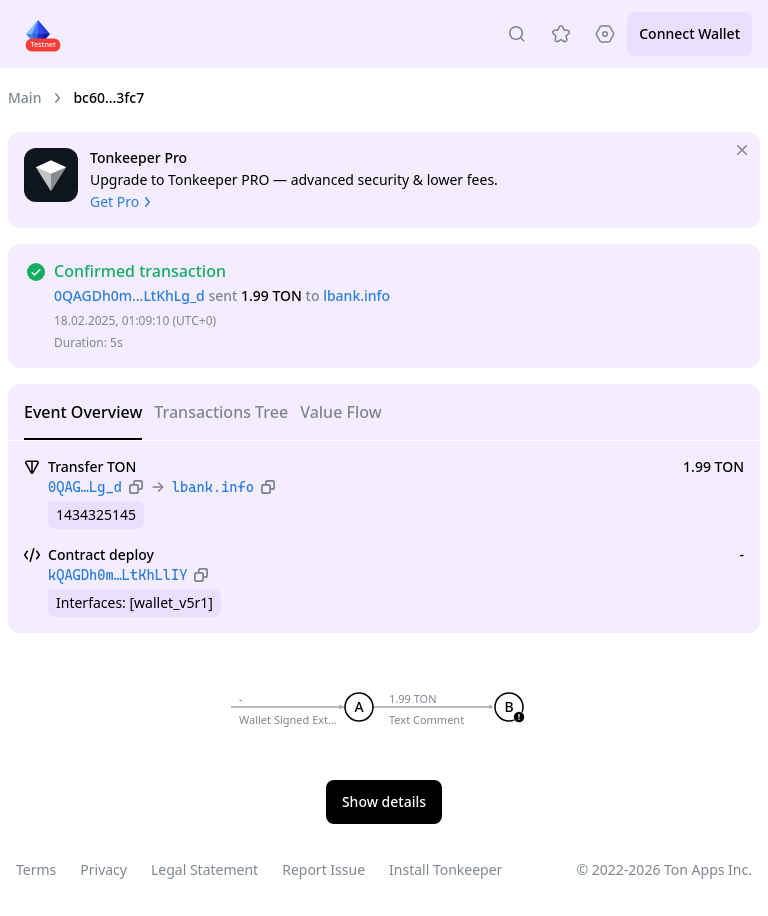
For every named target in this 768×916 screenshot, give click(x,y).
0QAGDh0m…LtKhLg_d (129, 295)
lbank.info (356, 295)
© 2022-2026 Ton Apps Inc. (664, 869)
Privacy (103, 869)
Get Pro (122, 201)
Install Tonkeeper (445, 869)
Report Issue (323, 869)
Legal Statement (204, 869)
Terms (36, 869)
